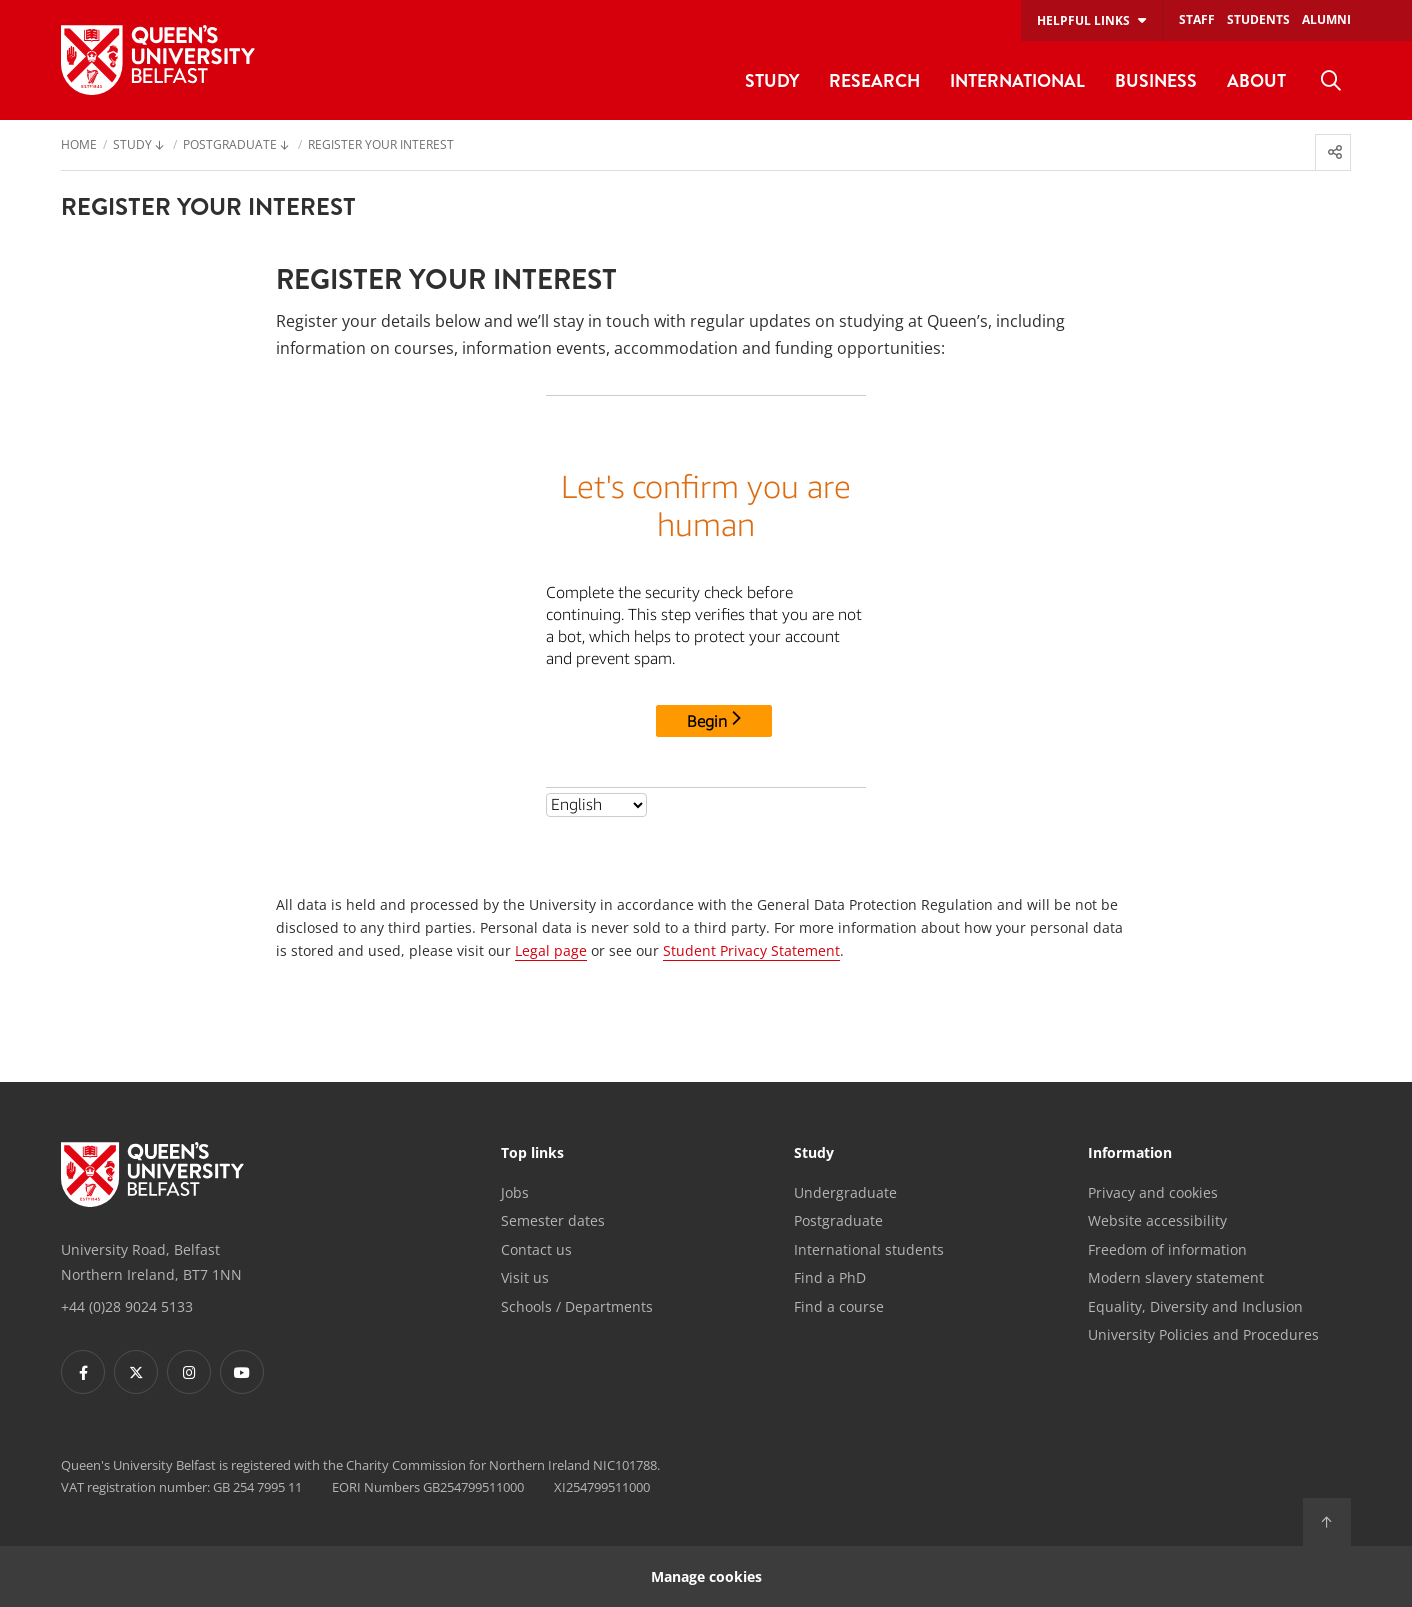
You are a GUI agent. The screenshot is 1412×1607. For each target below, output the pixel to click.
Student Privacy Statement (751, 950)
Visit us (525, 1277)
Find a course (839, 1306)
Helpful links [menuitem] (1083, 20)
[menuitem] (1331, 81)
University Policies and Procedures (1203, 1334)
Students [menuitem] (1258, 19)
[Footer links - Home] (152, 1175)
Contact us (536, 1249)
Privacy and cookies (1153, 1192)
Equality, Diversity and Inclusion (1195, 1306)
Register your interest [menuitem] (381, 146)
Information (1130, 1154)
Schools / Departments (577, 1306)
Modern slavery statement (1176, 1277)
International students (869, 1249)
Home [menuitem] (79, 146)
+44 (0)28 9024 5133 (127, 1306)
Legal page (551, 950)
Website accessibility (1157, 1220)
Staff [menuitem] (1197, 19)
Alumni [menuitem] (1326, 19)
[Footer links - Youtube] (242, 1372)
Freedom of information (1167, 1249)
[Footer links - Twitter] (136, 1372)
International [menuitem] (1017, 80)
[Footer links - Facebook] (83, 1372)
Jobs (515, 1192)
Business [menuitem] (1156, 80)
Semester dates (553, 1220)
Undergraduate (845, 1192)
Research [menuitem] (874, 80)
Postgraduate (838, 1220)
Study (814, 1154)
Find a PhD (830, 1277)
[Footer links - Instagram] (189, 1372)
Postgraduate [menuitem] (230, 146)
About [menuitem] (1256, 80)
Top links (532, 1154)
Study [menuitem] (772, 80)
